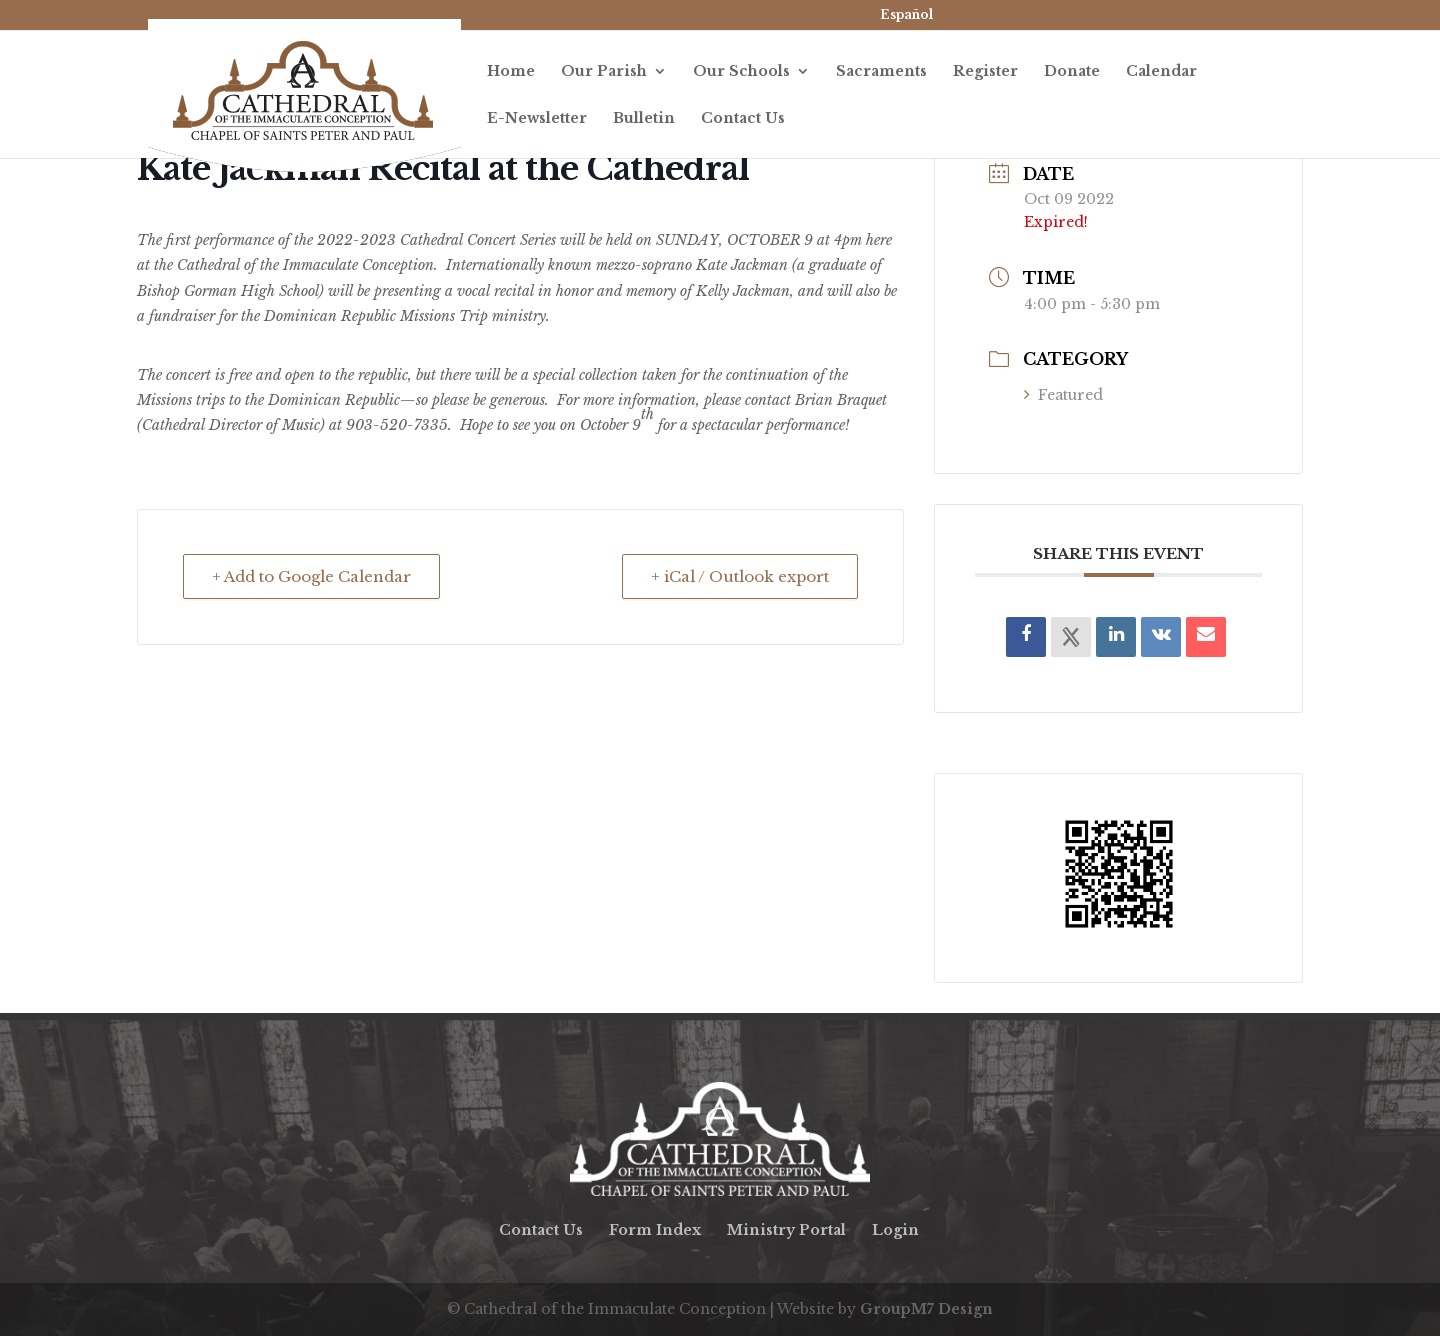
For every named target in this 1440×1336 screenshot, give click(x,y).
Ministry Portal (786, 1230)
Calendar (1161, 72)
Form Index (655, 1230)
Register (985, 72)
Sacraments (881, 72)
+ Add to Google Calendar (311, 576)
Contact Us (743, 119)
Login (895, 1230)
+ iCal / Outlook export (740, 576)
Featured (1063, 395)
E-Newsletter (537, 119)
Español (906, 14)
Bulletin (644, 119)
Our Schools (741, 72)
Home (511, 72)
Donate (1072, 72)
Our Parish (604, 72)
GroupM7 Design (926, 1309)
